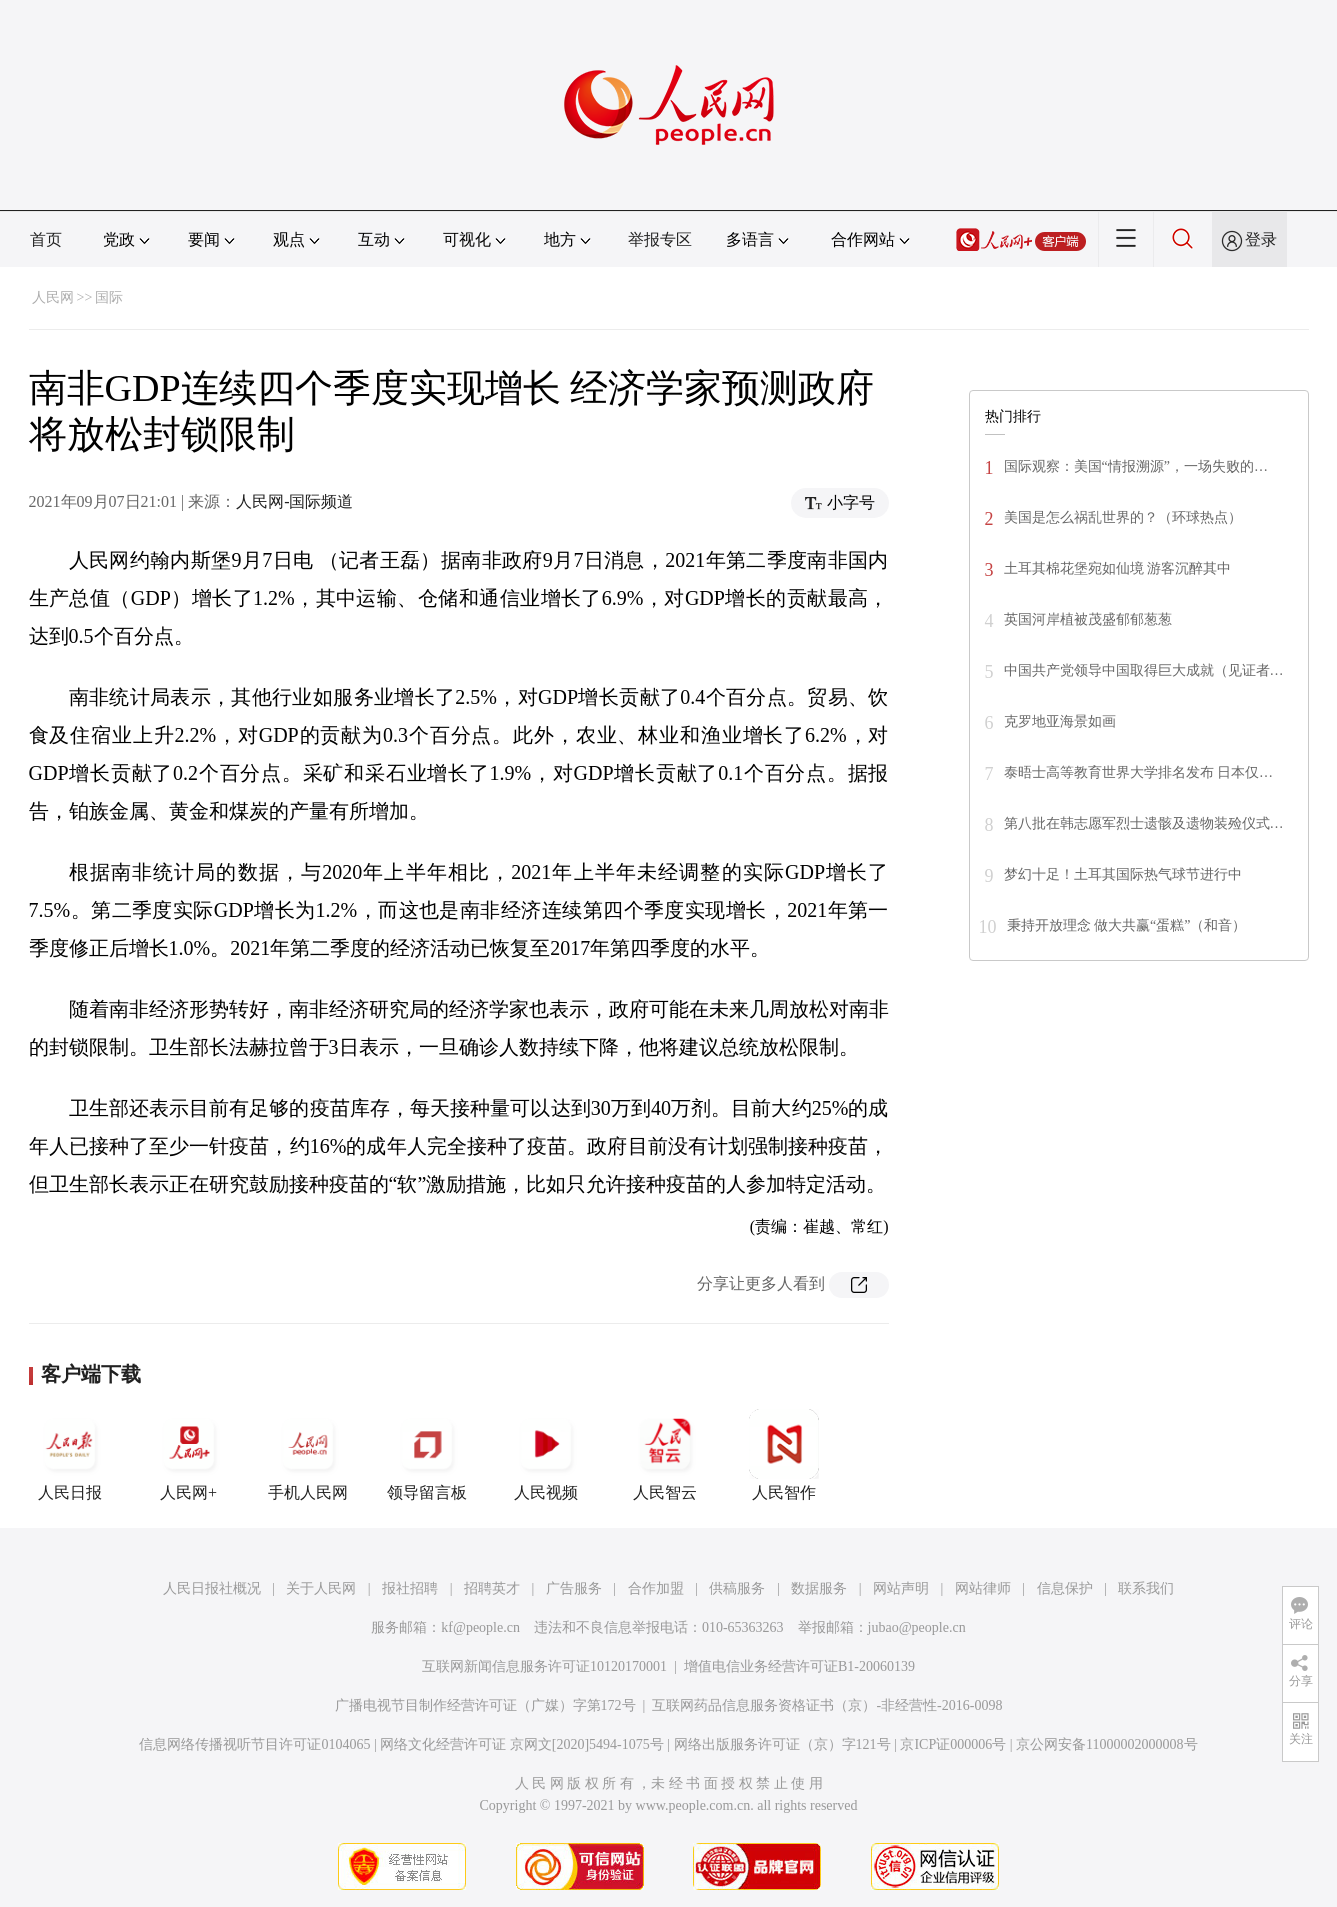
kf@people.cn (480, 1627)
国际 (109, 297)
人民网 (53, 297)
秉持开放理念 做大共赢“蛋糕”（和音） (1127, 925)
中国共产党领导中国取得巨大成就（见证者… (1144, 670)
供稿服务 (737, 1588)
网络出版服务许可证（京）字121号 (782, 1744)
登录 (1261, 239)
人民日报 (70, 1455)
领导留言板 (427, 1455)
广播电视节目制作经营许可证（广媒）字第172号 (485, 1705)
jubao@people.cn (917, 1627)
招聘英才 (492, 1588)
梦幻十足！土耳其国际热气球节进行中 (1123, 874)
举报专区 (660, 239)
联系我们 (1146, 1588)
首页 (46, 239)
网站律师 (983, 1588)
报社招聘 (410, 1588)
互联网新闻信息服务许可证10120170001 (544, 1666)
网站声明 (901, 1588)
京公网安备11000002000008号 (1106, 1744)
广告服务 (574, 1588)
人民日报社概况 (212, 1588)
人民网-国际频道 (294, 501)
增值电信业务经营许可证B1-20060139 (799, 1666)
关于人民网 (321, 1588)
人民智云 (665, 1455)
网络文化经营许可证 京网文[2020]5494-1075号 (522, 1744)
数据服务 (819, 1588)
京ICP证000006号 (953, 1744)
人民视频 (546, 1455)
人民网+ (189, 1455)
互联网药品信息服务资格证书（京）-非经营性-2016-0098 (827, 1705)
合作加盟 (656, 1588)
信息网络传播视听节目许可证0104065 (254, 1744)
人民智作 (784, 1455)
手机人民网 (308, 1455)
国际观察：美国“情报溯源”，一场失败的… (1136, 466)
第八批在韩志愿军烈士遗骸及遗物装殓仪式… (1144, 823)
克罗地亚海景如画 (1060, 721)
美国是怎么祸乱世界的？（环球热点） (1123, 517)
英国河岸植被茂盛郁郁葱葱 (1088, 619)
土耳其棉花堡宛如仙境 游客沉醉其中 (1118, 568)
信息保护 (1065, 1588)
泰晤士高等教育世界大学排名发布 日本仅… (1139, 772)
